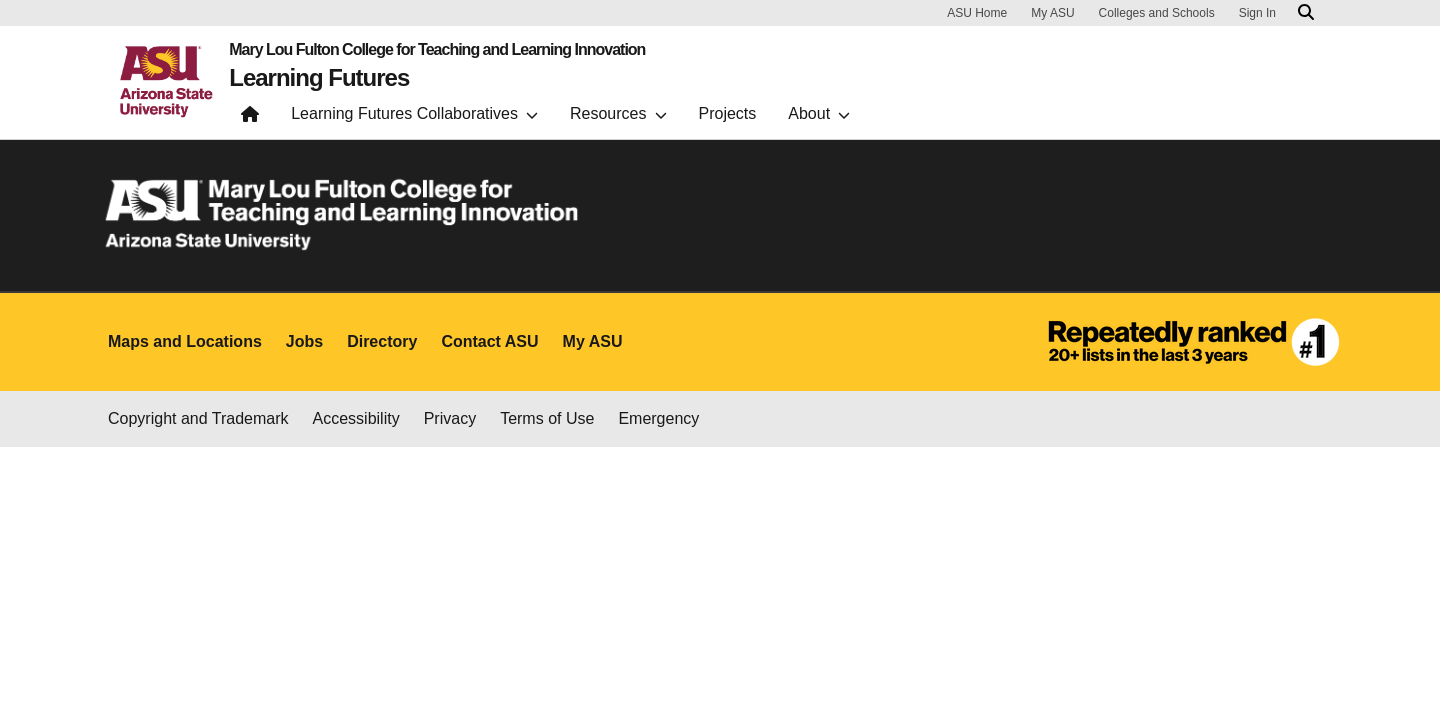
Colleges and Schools (1157, 13)
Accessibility (356, 418)
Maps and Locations (185, 341)
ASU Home (977, 13)
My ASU (1052, 13)
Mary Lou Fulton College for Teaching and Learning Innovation (437, 50)
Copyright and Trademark (198, 418)
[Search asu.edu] (1306, 13)
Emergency (658, 418)
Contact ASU (489, 341)
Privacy (450, 418)
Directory (382, 341)
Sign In (1257, 13)
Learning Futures (319, 78)
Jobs (304, 341)
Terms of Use (547, 418)
